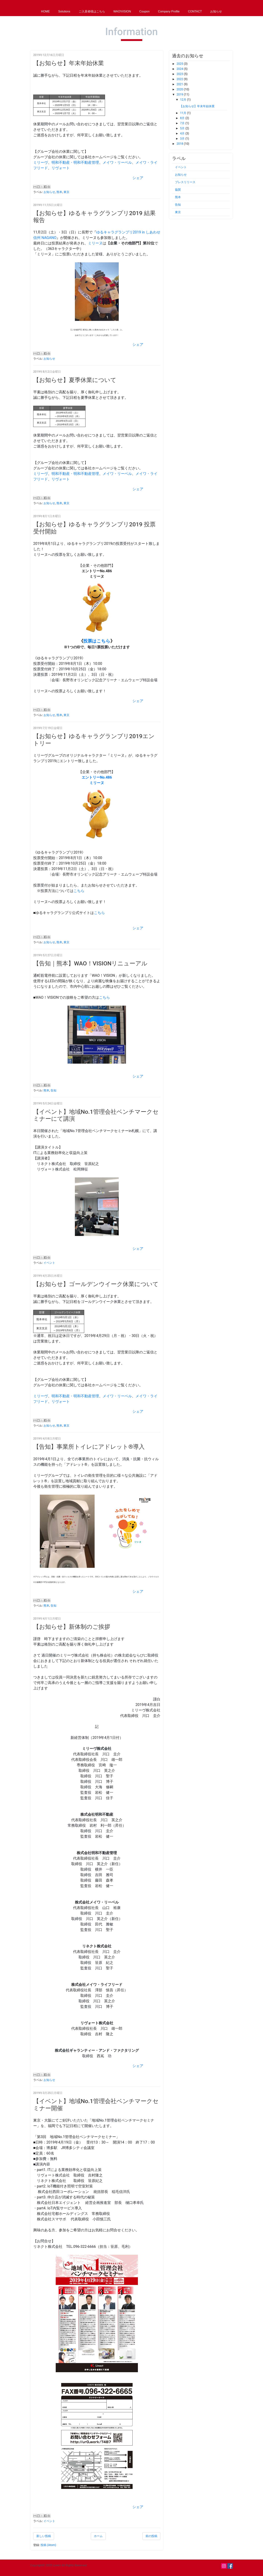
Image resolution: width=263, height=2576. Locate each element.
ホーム (98, 2536)
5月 (182, 128)
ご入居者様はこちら (92, 11)
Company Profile (169, 11)
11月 (183, 113)
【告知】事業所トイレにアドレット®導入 (89, 1446)
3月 (182, 138)
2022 (180, 79)
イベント (49, 1262)
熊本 (59, 192)
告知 (53, 1090)
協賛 (178, 189)
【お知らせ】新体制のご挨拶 (71, 1626)
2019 (180, 94)
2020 (180, 89)
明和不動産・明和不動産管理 (75, 162)
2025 (180, 63)
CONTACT (195, 11)
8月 (182, 118)
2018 (180, 143)
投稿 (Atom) (48, 2545)
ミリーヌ (95, 243)
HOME (45, 11)
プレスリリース (185, 182)
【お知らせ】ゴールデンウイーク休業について (96, 1284)
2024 (180, 69)
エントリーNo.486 (97, 777)
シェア (137, 178)
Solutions (64, 11)
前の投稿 (151, 2536)
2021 (180, 84)
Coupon (144, 11)
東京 (66, 192)
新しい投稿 (43, 2536)
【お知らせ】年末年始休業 (68, 63)
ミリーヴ (40, 162)
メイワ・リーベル (117, 162)
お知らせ (216, 11)
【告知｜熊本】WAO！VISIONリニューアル (90, 963)
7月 (182, 123)
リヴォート (61, 168)
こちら (78, 891)
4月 (182, 133)
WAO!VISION (122, 11)
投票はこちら (96, 641)
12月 (183, 99)
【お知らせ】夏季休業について (74, 379)
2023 (180, 74)
